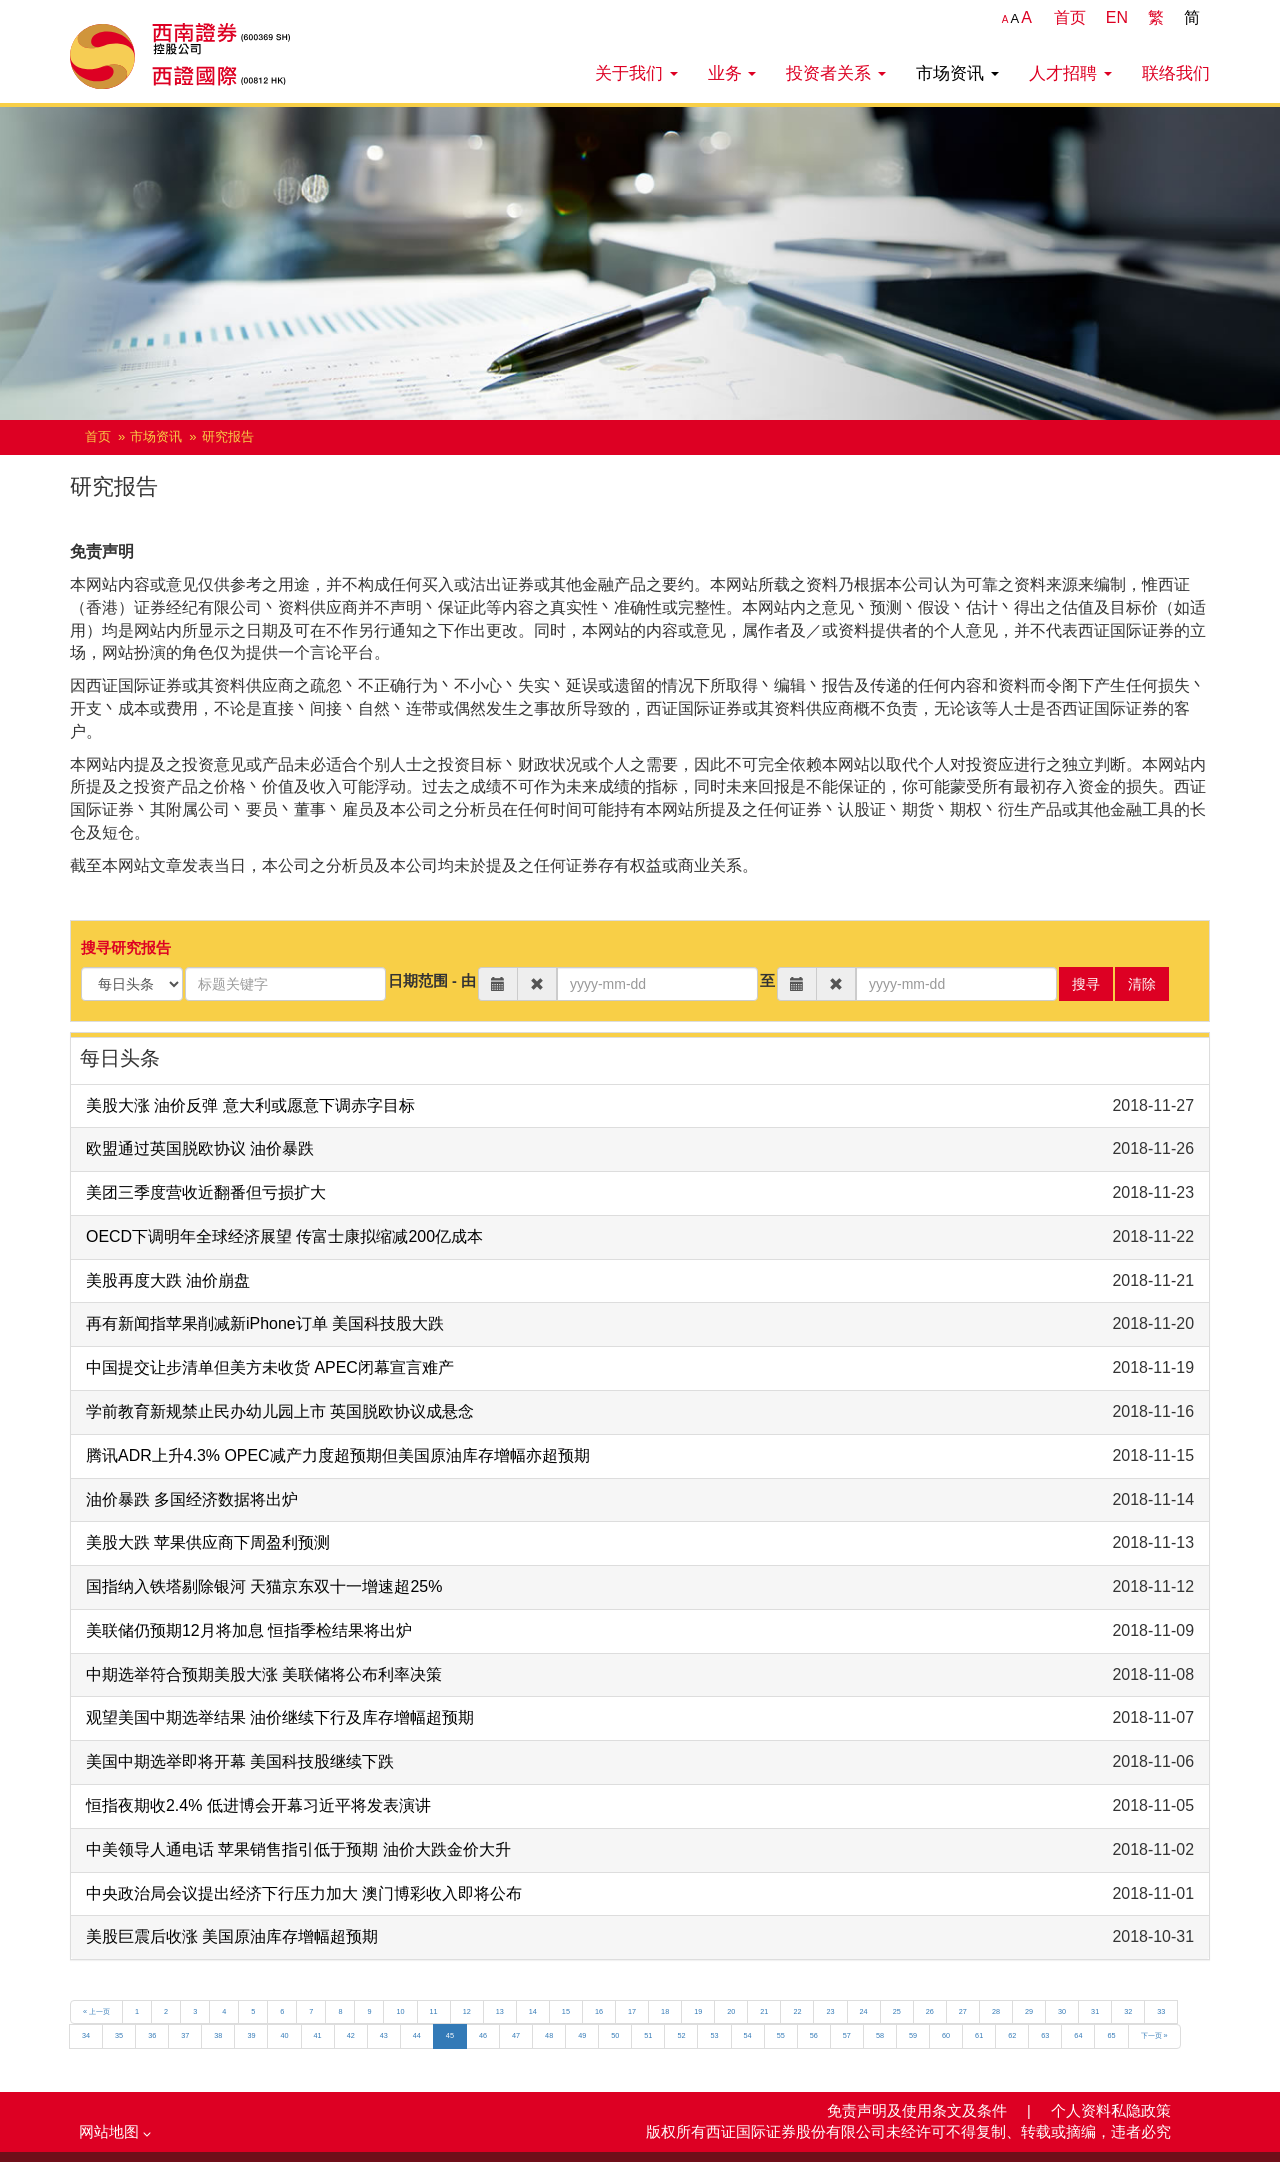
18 (665, 2011)
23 (830, 2011)
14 (533, 2011)
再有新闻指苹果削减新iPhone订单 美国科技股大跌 (265, 1323)
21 (764, 2011)
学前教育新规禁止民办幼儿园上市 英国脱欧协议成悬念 (280, 1411)
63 (1045, 2035)
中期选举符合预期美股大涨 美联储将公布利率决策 (264, 1674)
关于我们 (636, 73)
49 (582, 2035)
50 (615, 2035)
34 (86, 2035)
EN (1117, 17)
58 (880, 2035)
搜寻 (1086, 984)
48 (549, 2035)
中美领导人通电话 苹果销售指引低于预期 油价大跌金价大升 (298, 1849)
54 (748, 2035)
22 (797, 2011)
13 (500, 2011)
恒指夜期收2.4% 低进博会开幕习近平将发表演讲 (258, 1805)
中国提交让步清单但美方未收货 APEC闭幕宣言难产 (270, 1367)
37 (185, 2035)
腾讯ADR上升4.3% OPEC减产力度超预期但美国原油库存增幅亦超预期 (338, 1455)
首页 (1070, 17)
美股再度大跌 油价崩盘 (168, 1280)
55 (781, 2035)
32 (1128, 2011)
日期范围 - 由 (432, 981)
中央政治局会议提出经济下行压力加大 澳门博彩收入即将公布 (304, 1893)
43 (384, 2035)
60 (946, 2035)
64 (1078, 2035)
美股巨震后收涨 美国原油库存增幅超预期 (232, 1936)
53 (714, 2035)
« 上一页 (96, 2011)
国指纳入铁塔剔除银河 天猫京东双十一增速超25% (264, 1586)
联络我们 (1176, 73)
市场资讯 (957, 73)
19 (698, 2011)
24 (864, 2011)
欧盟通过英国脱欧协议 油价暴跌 (200, 1148)
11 (434, 2011)
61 (979, 2035)
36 (152, 2035)
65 (1111, 2035)
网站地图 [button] (115, 2132)
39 (251, 2035)
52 (681, 2035)
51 (648, 2035)
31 (1095, 2011)
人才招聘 (1070, 73)
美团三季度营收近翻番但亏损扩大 (206, 1192)
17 (632, 2011)
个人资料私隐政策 (1111, 2111)
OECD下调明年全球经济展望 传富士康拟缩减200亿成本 (284, 1236)
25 (897, 2011)
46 (483, 2035)
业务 (732, 73)
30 (1062, 2011)
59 (913, 2035)
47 (516, 2035)
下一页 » (1154, 2035)
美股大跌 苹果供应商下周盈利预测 (208, 1542)
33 (1161, 2011)
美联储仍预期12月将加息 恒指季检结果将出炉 (249, 1630)
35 (119, 2035)
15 (566, 2011)
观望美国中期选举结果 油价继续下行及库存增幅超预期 (280, 1717)
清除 (1142, 984)
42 (351, 2035)
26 (930, 2011)
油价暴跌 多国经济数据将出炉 (192, 1499)
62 (1012, 2035)
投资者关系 (836, 73)
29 (1029, 2011)
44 (417, 2035)
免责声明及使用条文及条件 (919, 2111)
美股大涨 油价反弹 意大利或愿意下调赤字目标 (250, 1105)
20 (731, 2011)
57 (847, 2035)
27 (963, 2011)
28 (996, 2011)
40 (284, 2035)
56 (814, 2035)
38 (218, 2035)
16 (599, 2011)
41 (318, 2035)
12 (467, 2011)
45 (450, 2035)
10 (400, 2011)
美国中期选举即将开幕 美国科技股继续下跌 (240, 1761)
